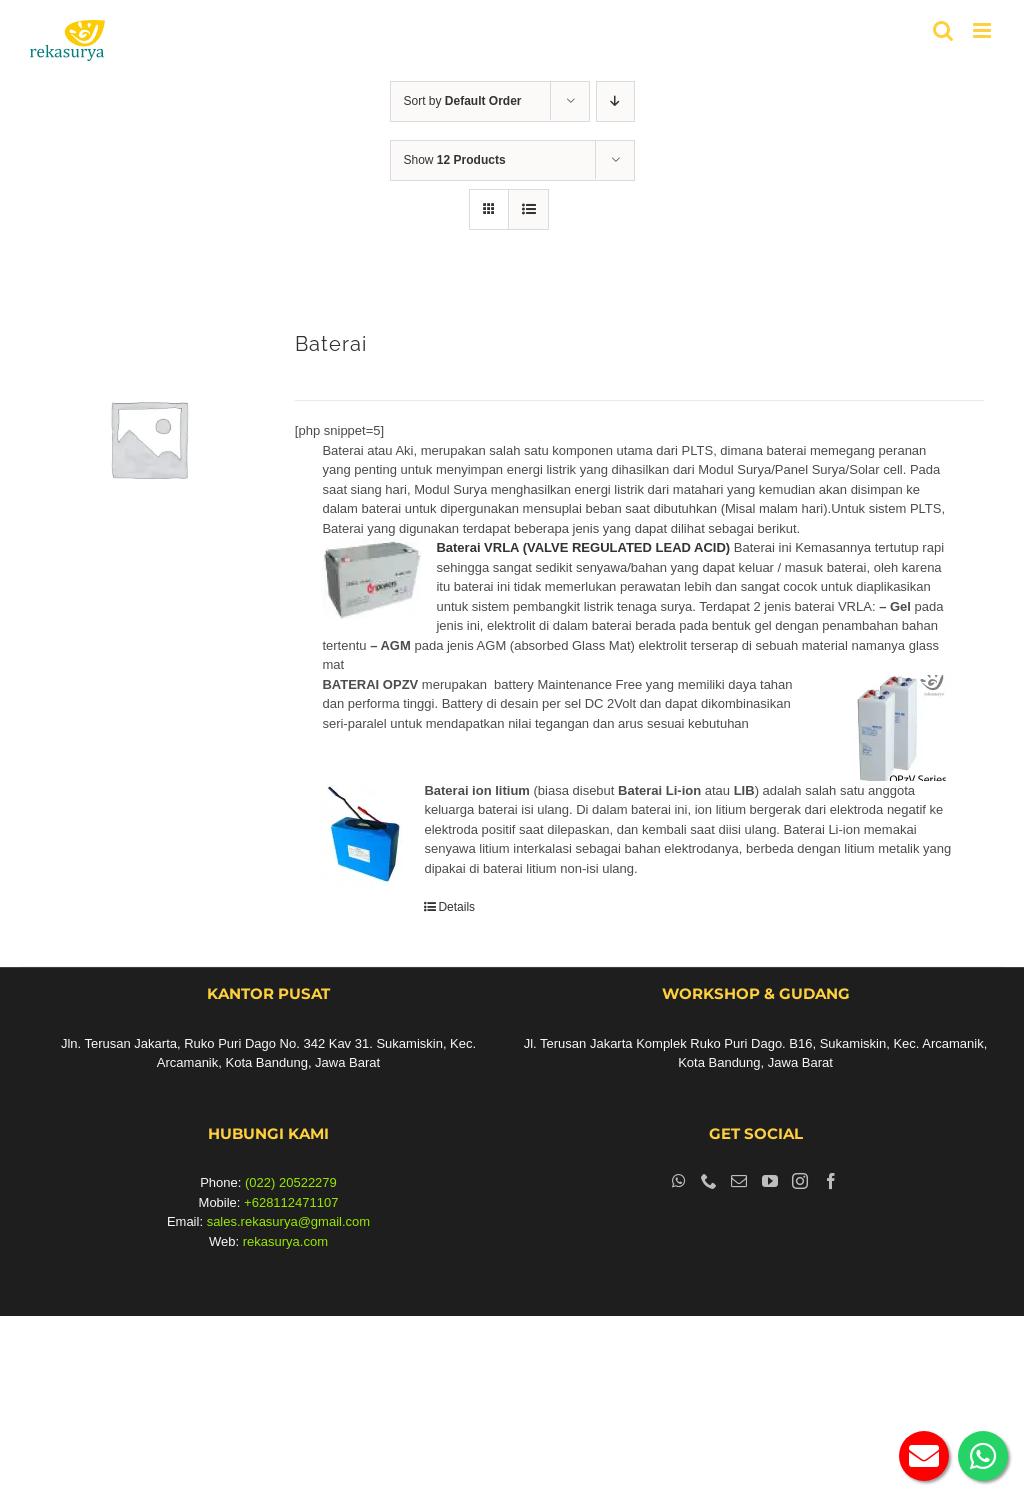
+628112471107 (291, 1202)
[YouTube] (770, 1181)
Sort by (463, 101)
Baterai (331, 344)
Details (456, 907)
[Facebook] (831, 1181)
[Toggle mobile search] (943, 30)
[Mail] (739, 1181)
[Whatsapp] (679, 1181)
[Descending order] (615, 101)
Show (455, 160)
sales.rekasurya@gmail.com (288, 1221)
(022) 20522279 (291, 1182)
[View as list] (528, 209)
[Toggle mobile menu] (983, 30)
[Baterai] (148, 438)
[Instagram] (800, 1181)
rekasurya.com (285, 1241)
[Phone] (709, 1181)
